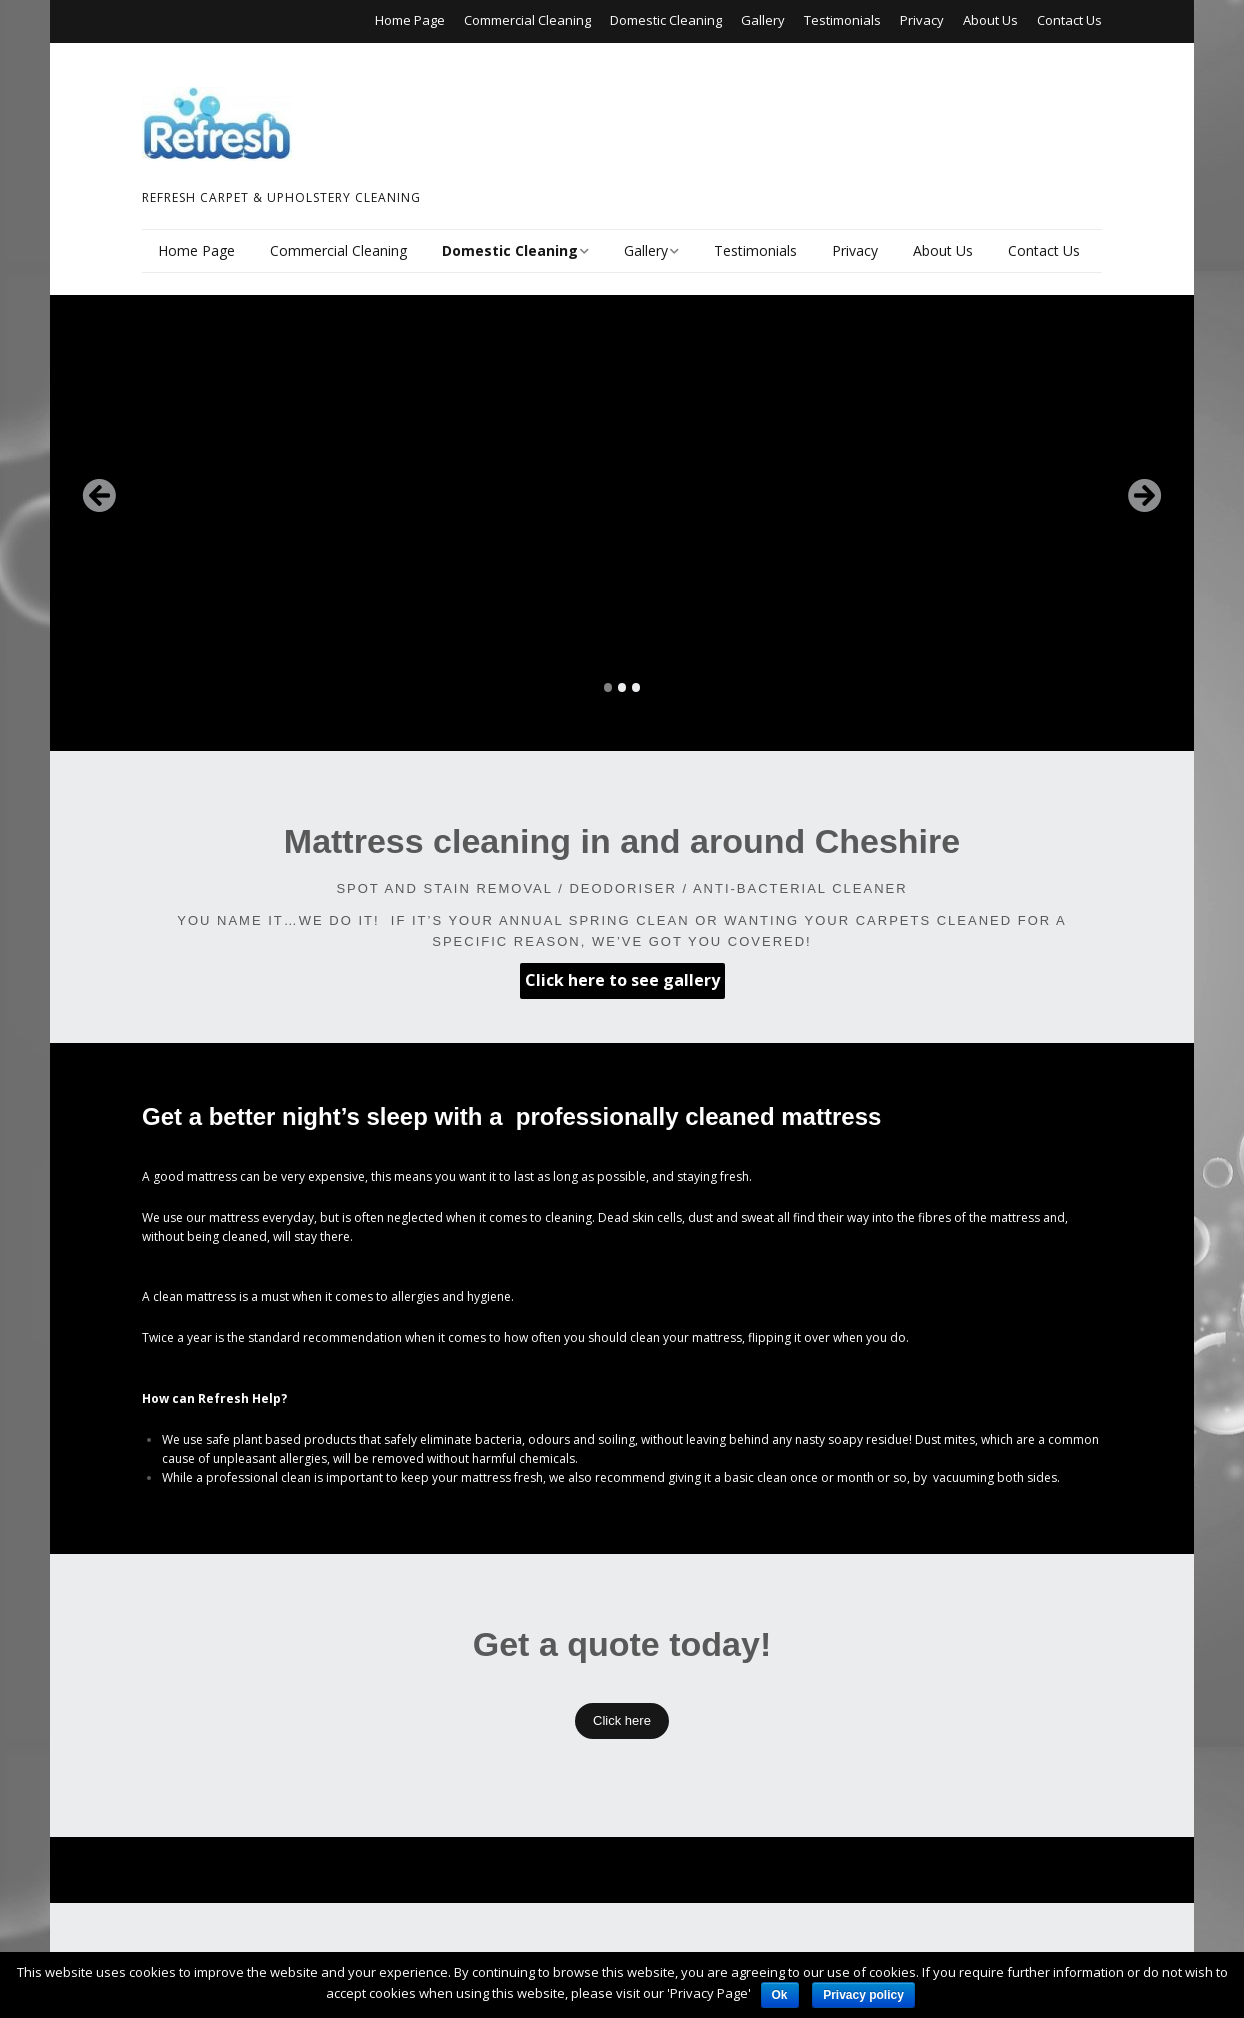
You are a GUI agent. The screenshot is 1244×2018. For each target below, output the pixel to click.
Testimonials (842, 20)
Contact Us (1069, 20)
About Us (990, 20)
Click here (622, 1720)
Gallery (763, 20)
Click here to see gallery (622, 980)
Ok (780, 1995)
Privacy (922, 20)
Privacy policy (863, 1995)
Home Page (410, 20)
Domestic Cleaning (666, 20)
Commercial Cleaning (527, 20)
